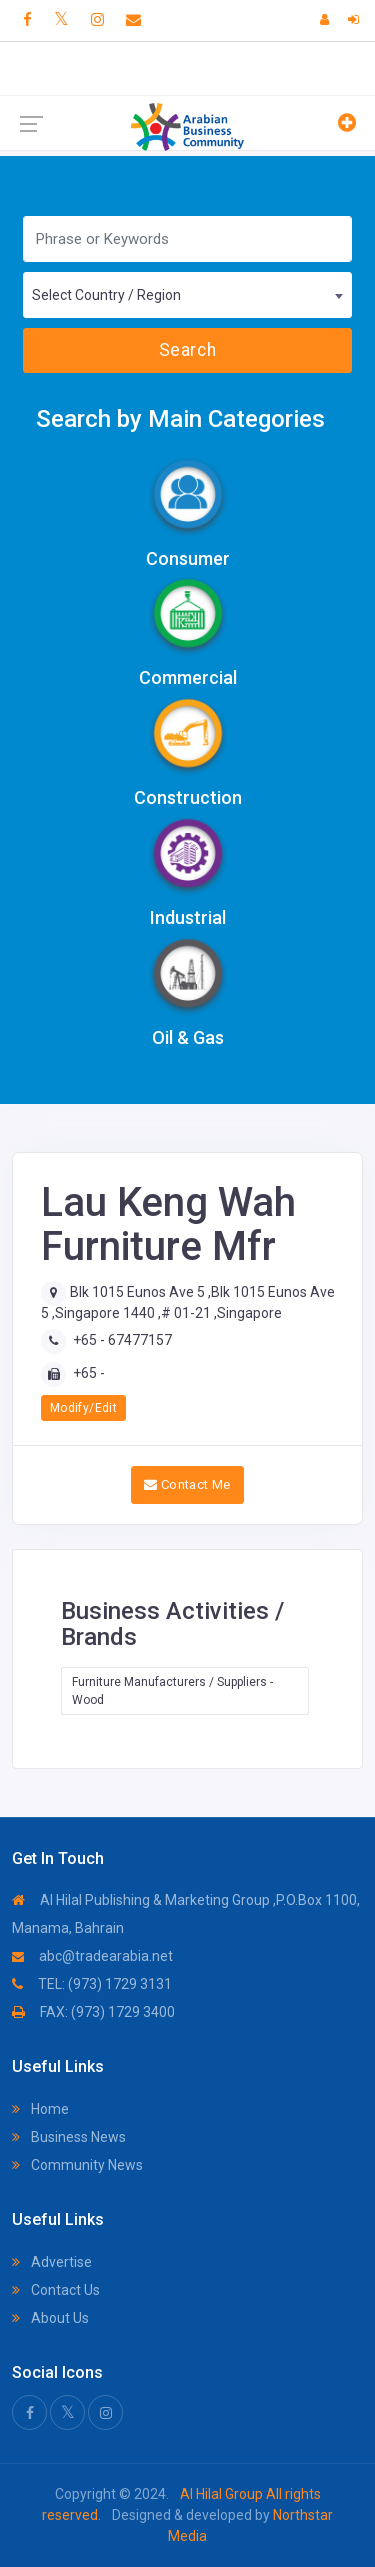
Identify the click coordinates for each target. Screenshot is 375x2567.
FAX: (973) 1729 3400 (93, 2012)
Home (40, 2109)
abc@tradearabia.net (92, 1956)
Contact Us (56, 2290)
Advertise (52, 2262)
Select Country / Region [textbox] (106, 295)
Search (187, 350)
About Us (50, 2318)
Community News (77, 2165)
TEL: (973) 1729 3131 (92, 1984)
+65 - (89, 1373)
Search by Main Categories (180, 419)
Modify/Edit (83, 1408)
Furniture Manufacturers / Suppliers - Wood (172, 1691)
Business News (69, 2137)
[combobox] (187, 295)
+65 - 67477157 (122, 1340)
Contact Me (187, 1484)
